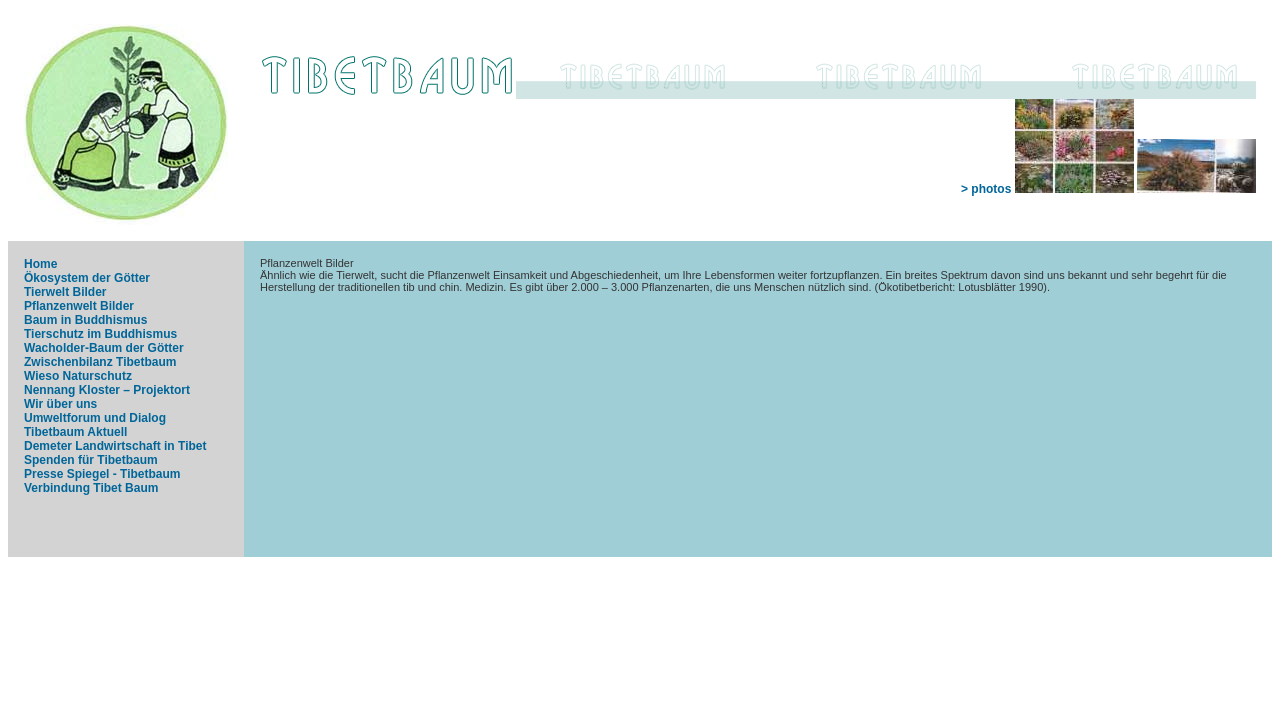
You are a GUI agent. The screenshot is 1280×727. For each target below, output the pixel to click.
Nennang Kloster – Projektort (107, 390)
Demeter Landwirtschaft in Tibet (115, 446)
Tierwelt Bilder (65, 292)
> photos (1108, 189)
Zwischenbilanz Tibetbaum (100, 362)
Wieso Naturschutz (78, 376)
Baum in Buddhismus (85, 320)
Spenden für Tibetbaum (91, 460)
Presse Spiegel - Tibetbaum (102, 474)
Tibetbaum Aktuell (75, 432)
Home (40, 264)
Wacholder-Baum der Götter (104, 348)
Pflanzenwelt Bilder (79, 306)
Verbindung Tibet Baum (91, 488)
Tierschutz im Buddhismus (100, 334)
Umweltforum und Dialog (95, 418)
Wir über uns (60, 404)
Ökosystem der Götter (87, 278)
